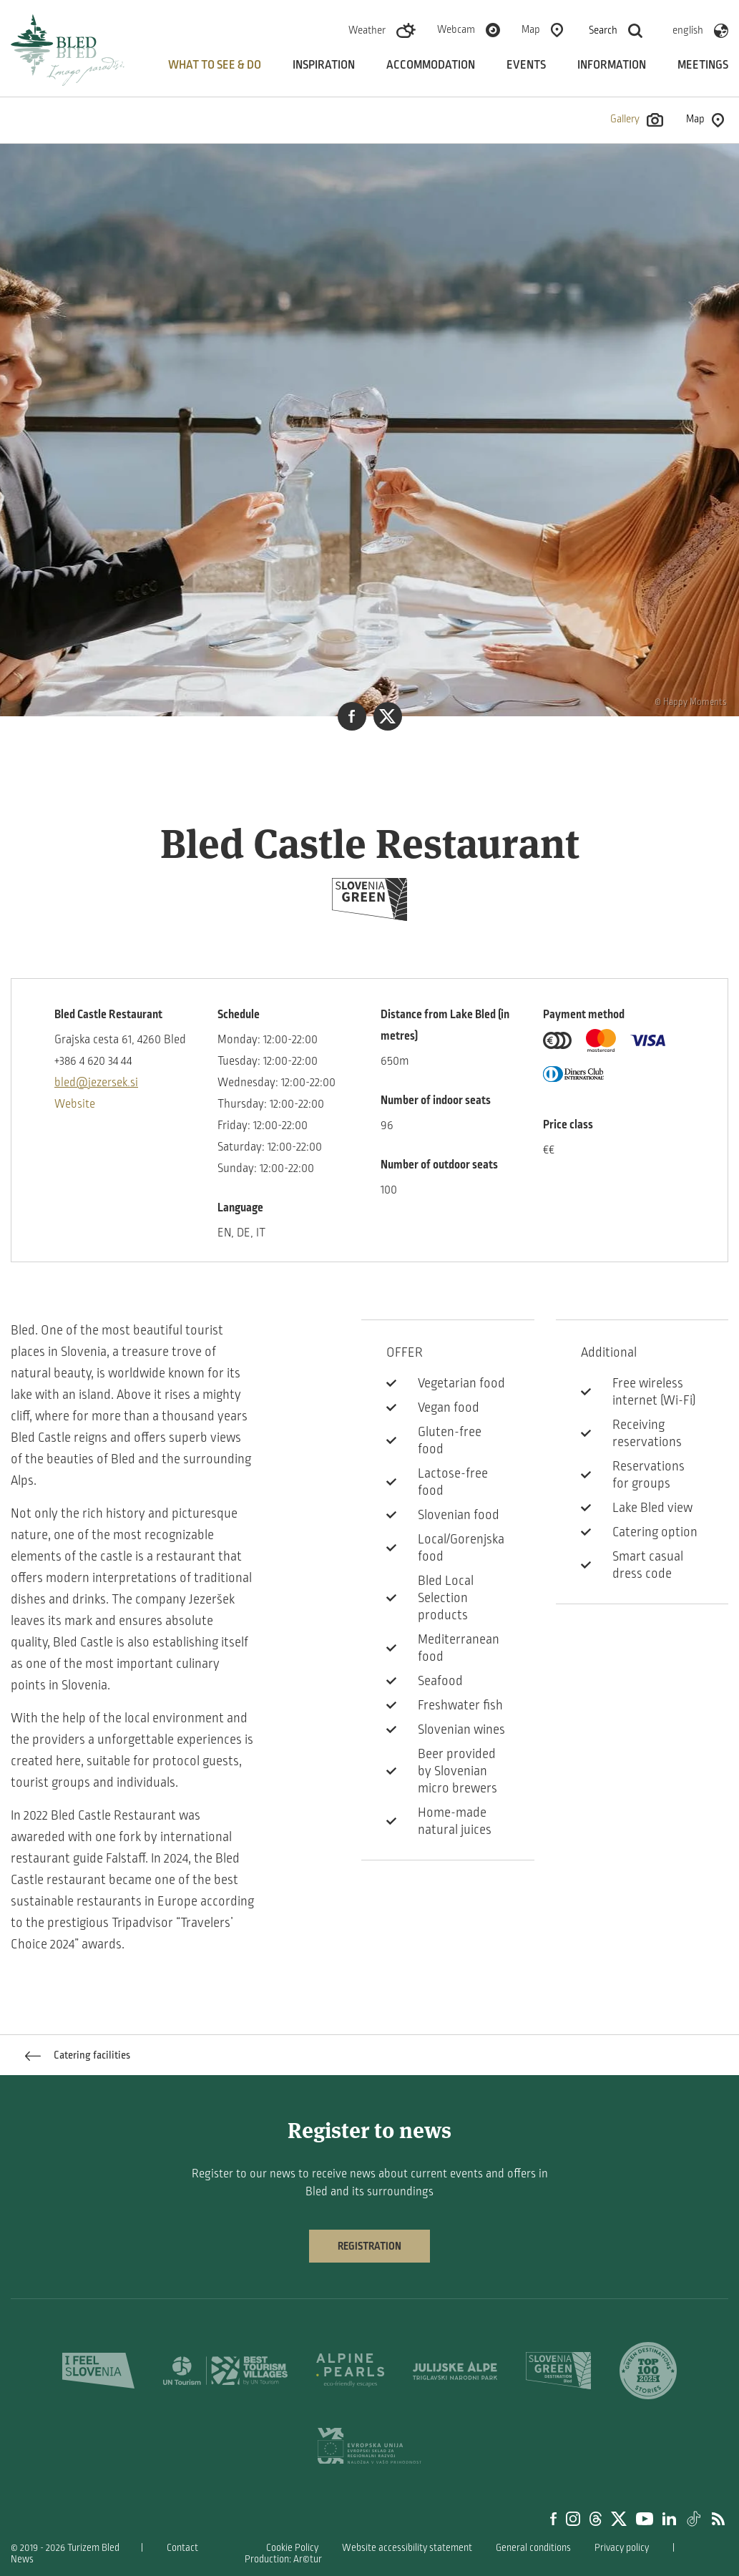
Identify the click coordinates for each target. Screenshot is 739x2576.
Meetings (702, 65)
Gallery (636, 120)
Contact (182, 2547)
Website (74, 1104)
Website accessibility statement (407, 2547)
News (22, 2559)
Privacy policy (621, 2547)
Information (611, 65)
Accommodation (430, 65)
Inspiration (324, 65)
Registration (369, 2246)
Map (531, 29)
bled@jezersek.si (96, 1082)
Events (526, 65)
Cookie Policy (292, 2547)
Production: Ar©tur (283, 2559)
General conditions (533, 2547)
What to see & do (214, 65)
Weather (367, 30)
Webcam (456, 29)
